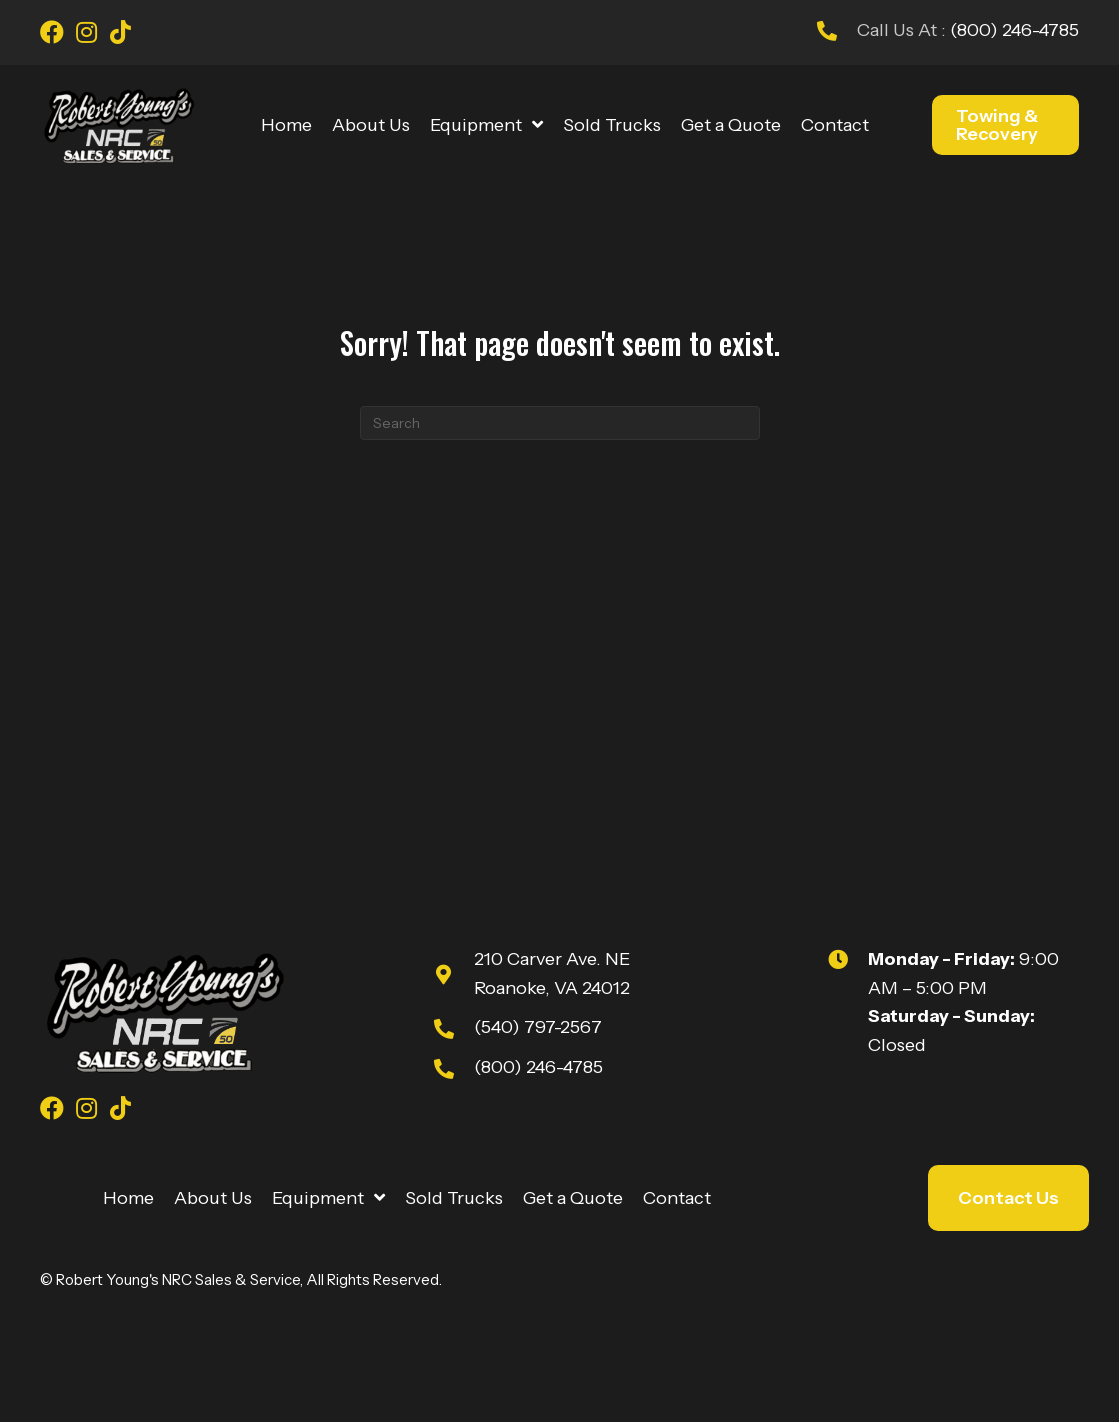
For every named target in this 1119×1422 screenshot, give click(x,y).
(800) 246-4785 (1012, 30)
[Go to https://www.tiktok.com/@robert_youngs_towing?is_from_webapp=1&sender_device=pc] (120, 35)
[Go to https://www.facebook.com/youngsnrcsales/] (52, 35)
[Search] (560, 423)
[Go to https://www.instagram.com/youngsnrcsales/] (86, 35)
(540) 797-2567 (538, 1027)
